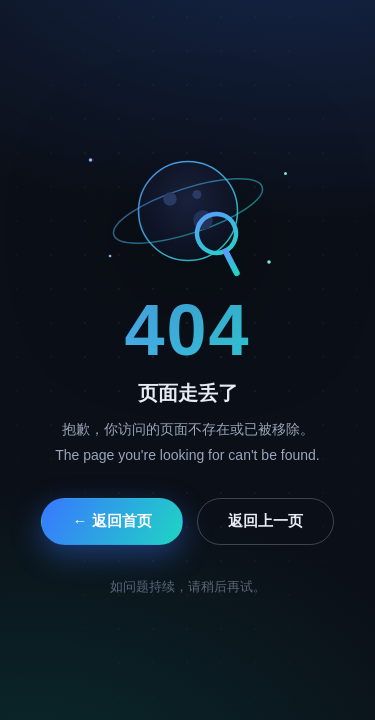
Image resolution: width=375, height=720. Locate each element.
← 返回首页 (111, 520)
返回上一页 (265, 520)
